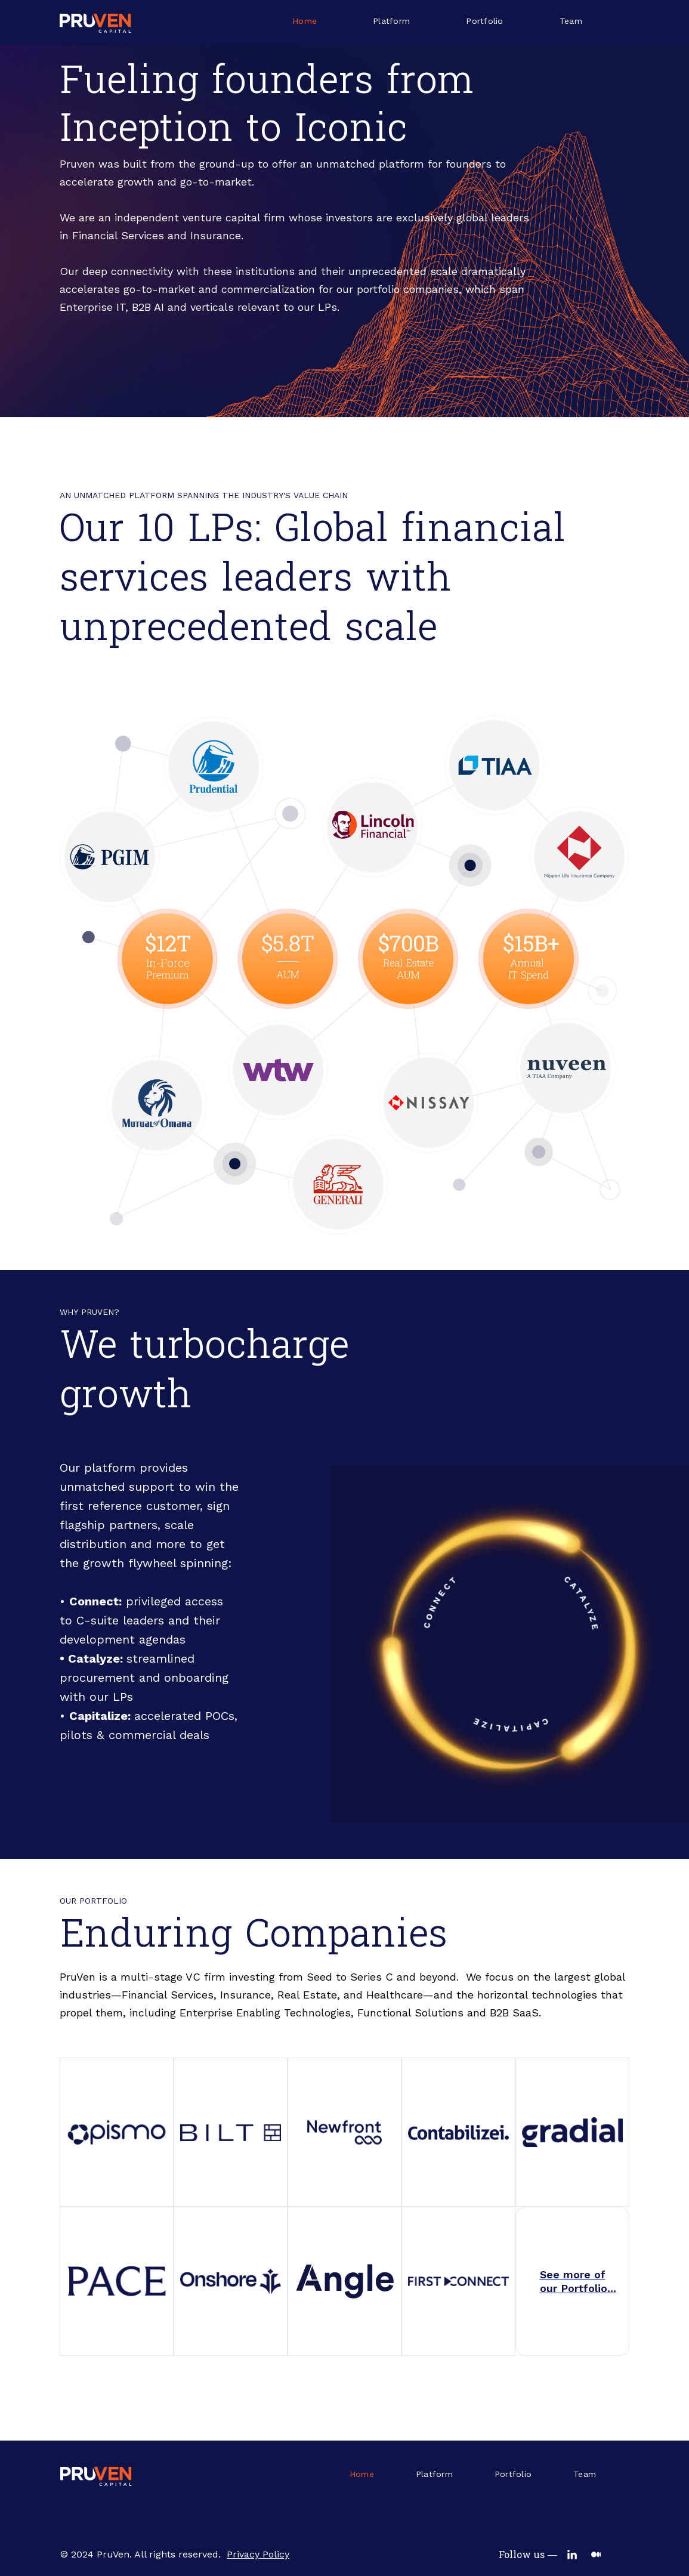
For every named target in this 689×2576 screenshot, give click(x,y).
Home (304, 21)
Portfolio (484, 21)
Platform (391, 21)
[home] (95, 22)
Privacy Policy (258, 2554)
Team (571, 21)
